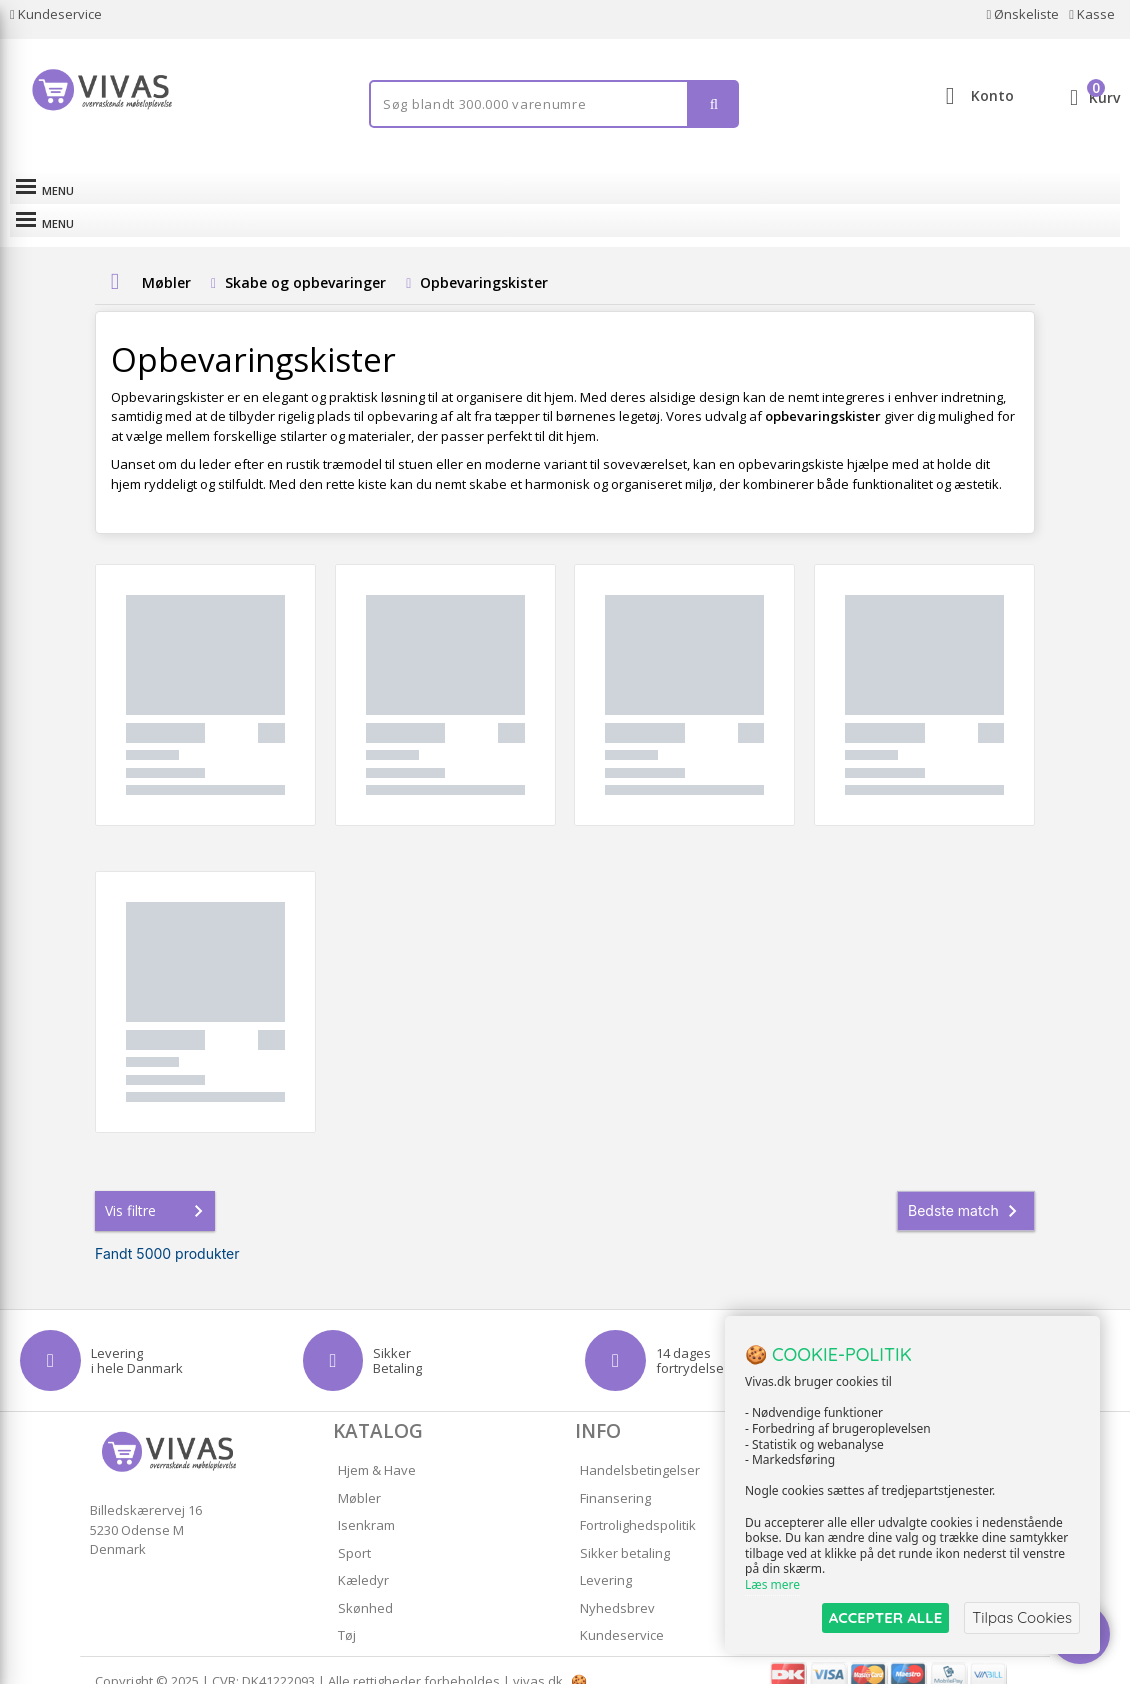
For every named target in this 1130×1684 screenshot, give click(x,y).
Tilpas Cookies (1022, 1617)
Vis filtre (158, 1189)
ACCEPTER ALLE (885, 1617)
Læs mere (772, 1585)
